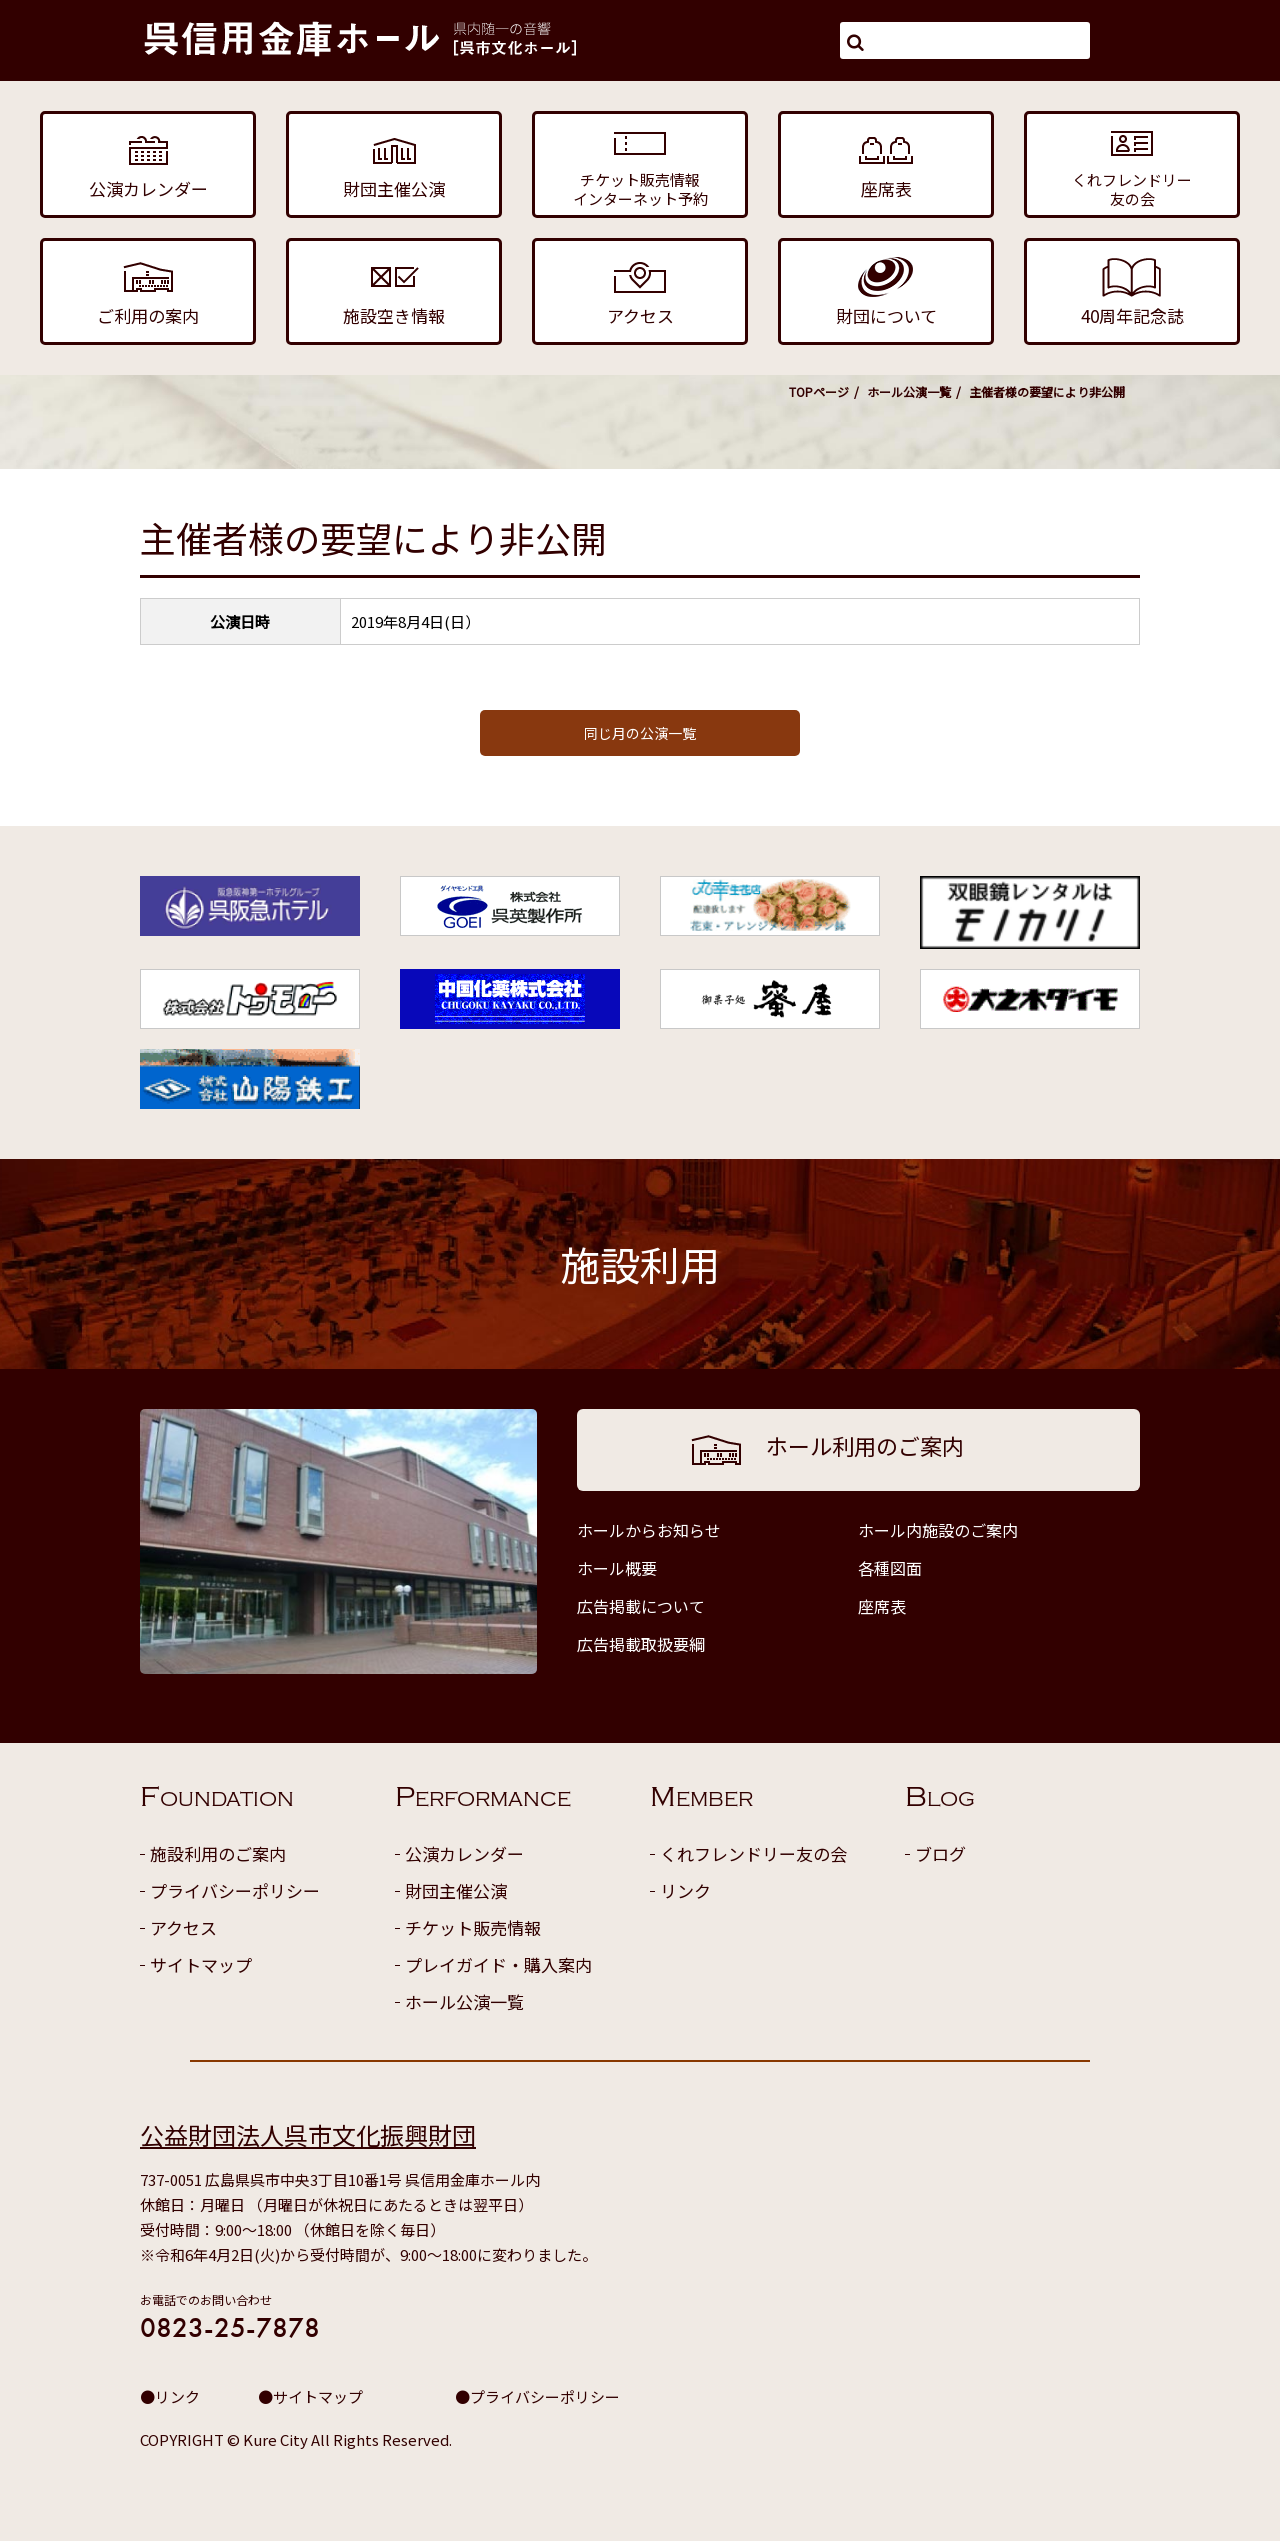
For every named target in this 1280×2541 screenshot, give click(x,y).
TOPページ (819, 391)
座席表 (882, 1606)
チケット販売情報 (473, 1927)
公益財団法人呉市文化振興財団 (308, 2134)
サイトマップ (201, 1964)
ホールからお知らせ (649, 1530)
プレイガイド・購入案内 (498, 1964)
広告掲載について (641, 1606)
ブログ (940, 1853)
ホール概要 (617, 1568)
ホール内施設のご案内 (938, 1530)
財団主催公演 (456, 1890)
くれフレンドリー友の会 (753, 1853)
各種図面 (890, 1568)
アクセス (183, 1927)
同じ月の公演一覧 (640, 733)
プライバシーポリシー (235, 1890)
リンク (685, 1890)
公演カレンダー (464, 1853)
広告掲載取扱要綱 (641, 1644)
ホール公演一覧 (909, 391)
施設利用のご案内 (218, 1853)
